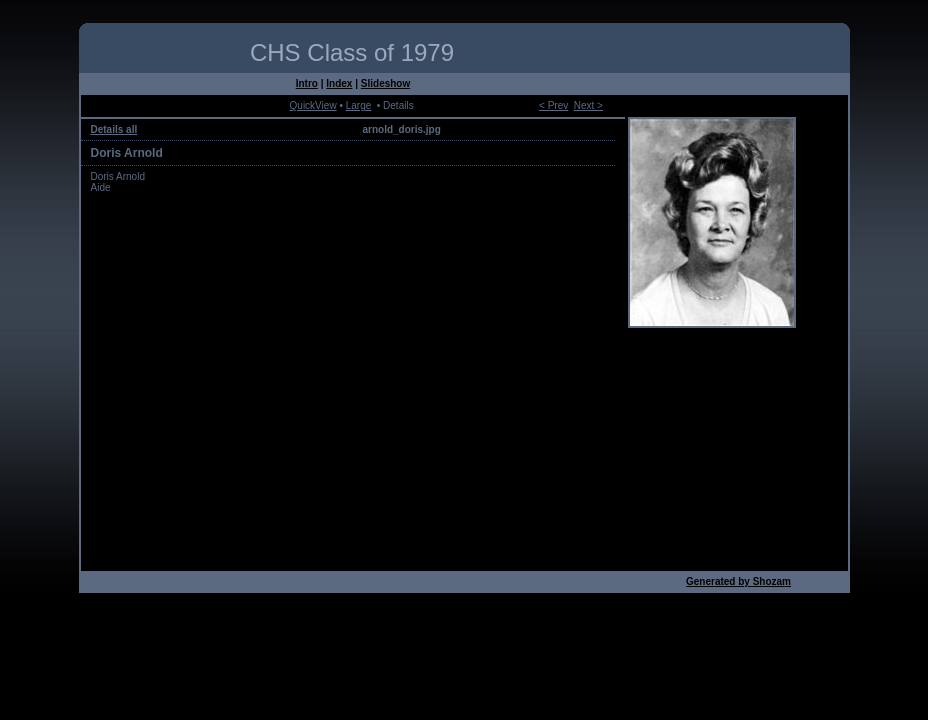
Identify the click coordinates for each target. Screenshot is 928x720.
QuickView (313, 105)
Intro (307, 83)
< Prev (553, 105)
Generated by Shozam (738, 581)
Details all (114, 129)
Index (339, 83)
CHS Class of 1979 (352, 52)
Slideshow (385, 83)
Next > (588, 105)
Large (359, 105)
